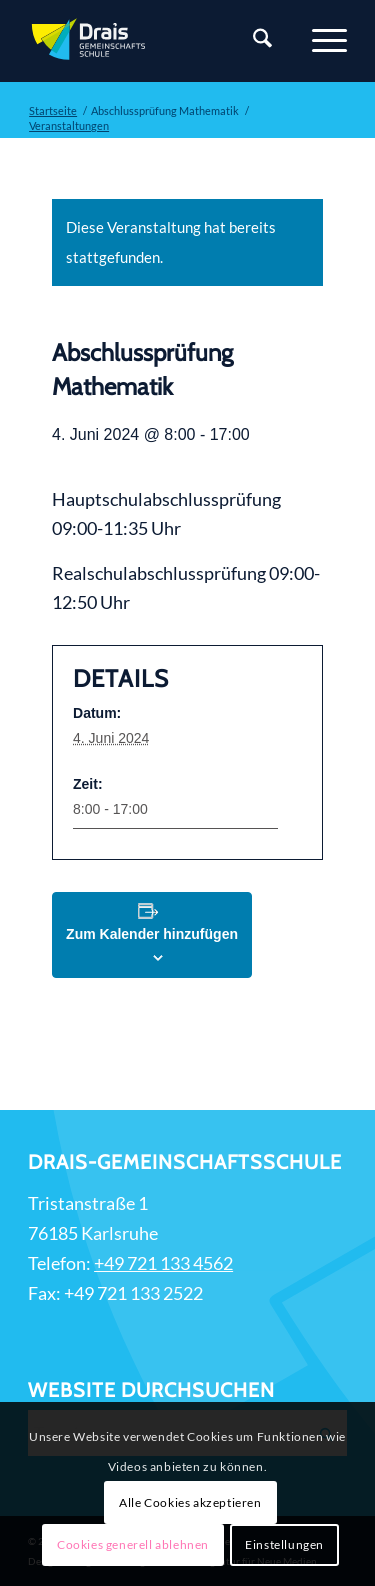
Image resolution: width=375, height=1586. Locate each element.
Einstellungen (284, 1544)
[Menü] (319, 41)
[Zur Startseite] (155, 41)
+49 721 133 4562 (163, 1263)
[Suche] (252, 41)
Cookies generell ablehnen (133, 1544)
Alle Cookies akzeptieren (190, 1502)
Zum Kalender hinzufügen (152, 934)
